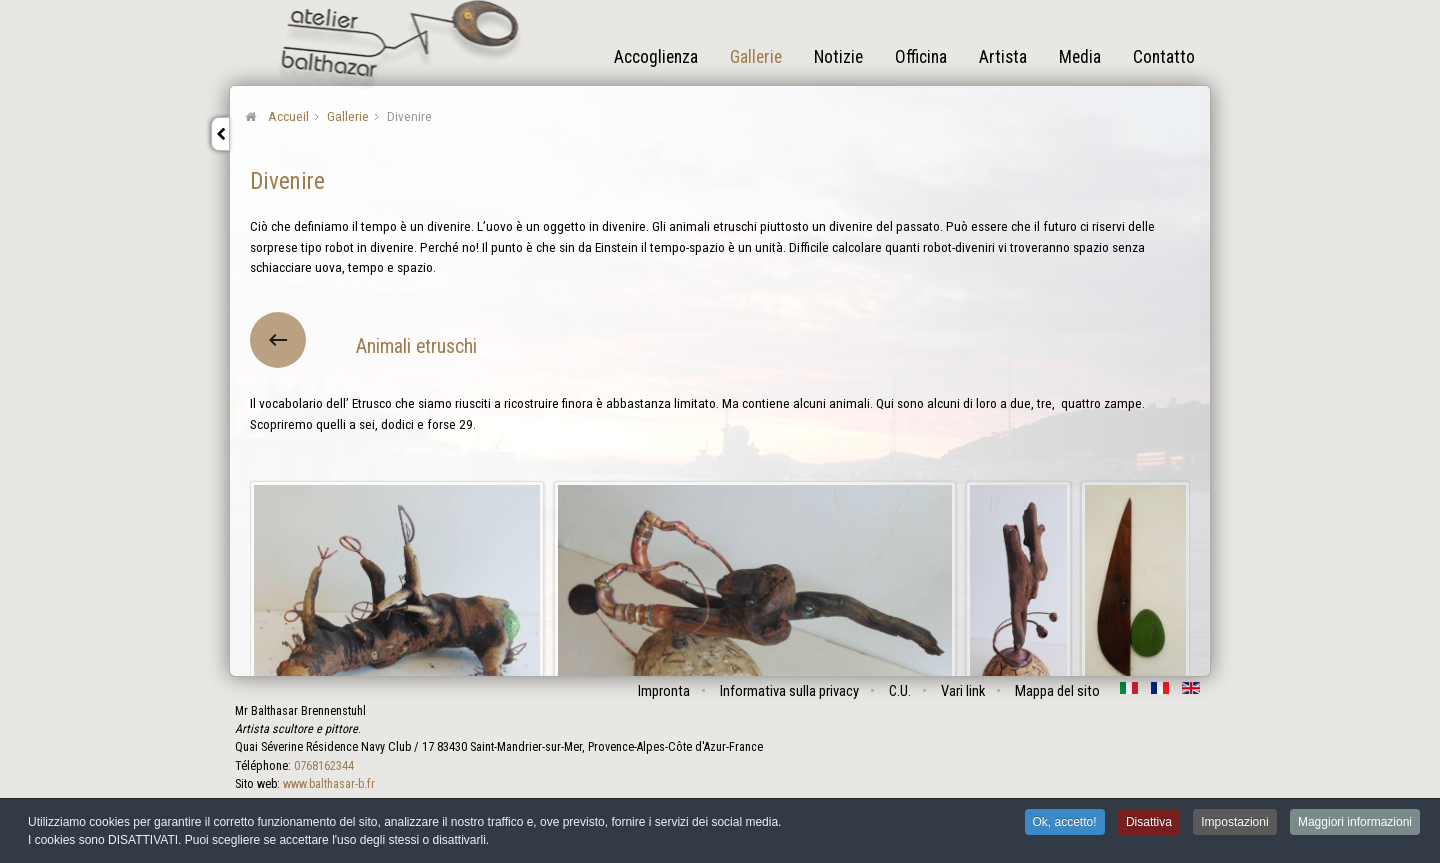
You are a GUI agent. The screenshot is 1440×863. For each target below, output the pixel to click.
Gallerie (756, 57)
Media (1080, 57)
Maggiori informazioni (1355, 824)
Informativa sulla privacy (789, 691)
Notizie (838, 57)
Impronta (664, 691)
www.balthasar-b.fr (329, 784)
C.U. (900, 691)
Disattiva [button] (1149, 824)
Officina (921, 57)
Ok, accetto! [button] (1065, 824)
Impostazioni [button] (1234, 824)
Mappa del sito (1057, 691)
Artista (1003, 57)
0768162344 (324, 766)
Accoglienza (656, 57)
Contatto (1164, 57)
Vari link (963, 691)
